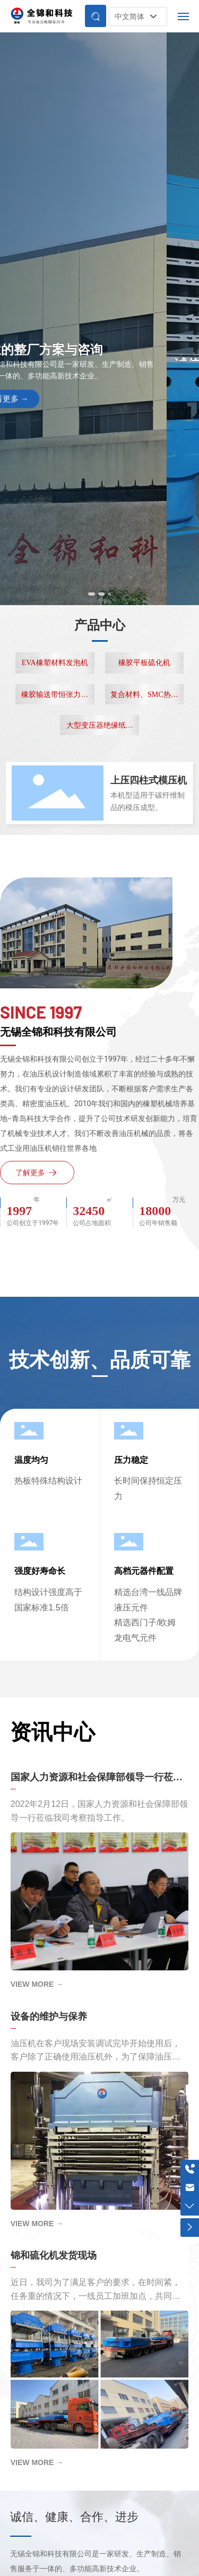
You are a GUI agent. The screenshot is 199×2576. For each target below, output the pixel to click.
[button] (93, 594)
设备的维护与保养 (49, 2016)
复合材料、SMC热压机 (144, 697)
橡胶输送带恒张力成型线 (54, 697)
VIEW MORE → (37, 1984)
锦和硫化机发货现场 (54, 2255)
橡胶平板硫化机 (144, 663)
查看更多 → (40, 406)
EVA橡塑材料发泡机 (55, 663)
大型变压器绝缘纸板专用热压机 (99, 728)
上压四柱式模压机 (148, 780)
